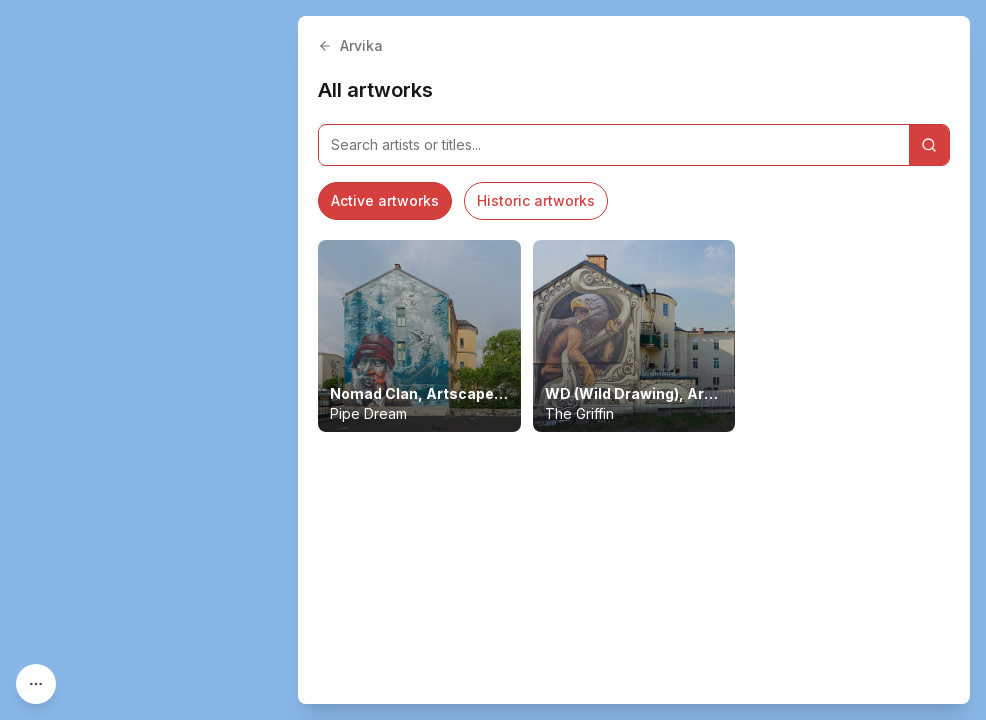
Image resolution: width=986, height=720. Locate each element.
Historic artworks (536, 200)
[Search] (929, 145)
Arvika (350, 45)
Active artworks (385, 200)
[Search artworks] (614, 145)
